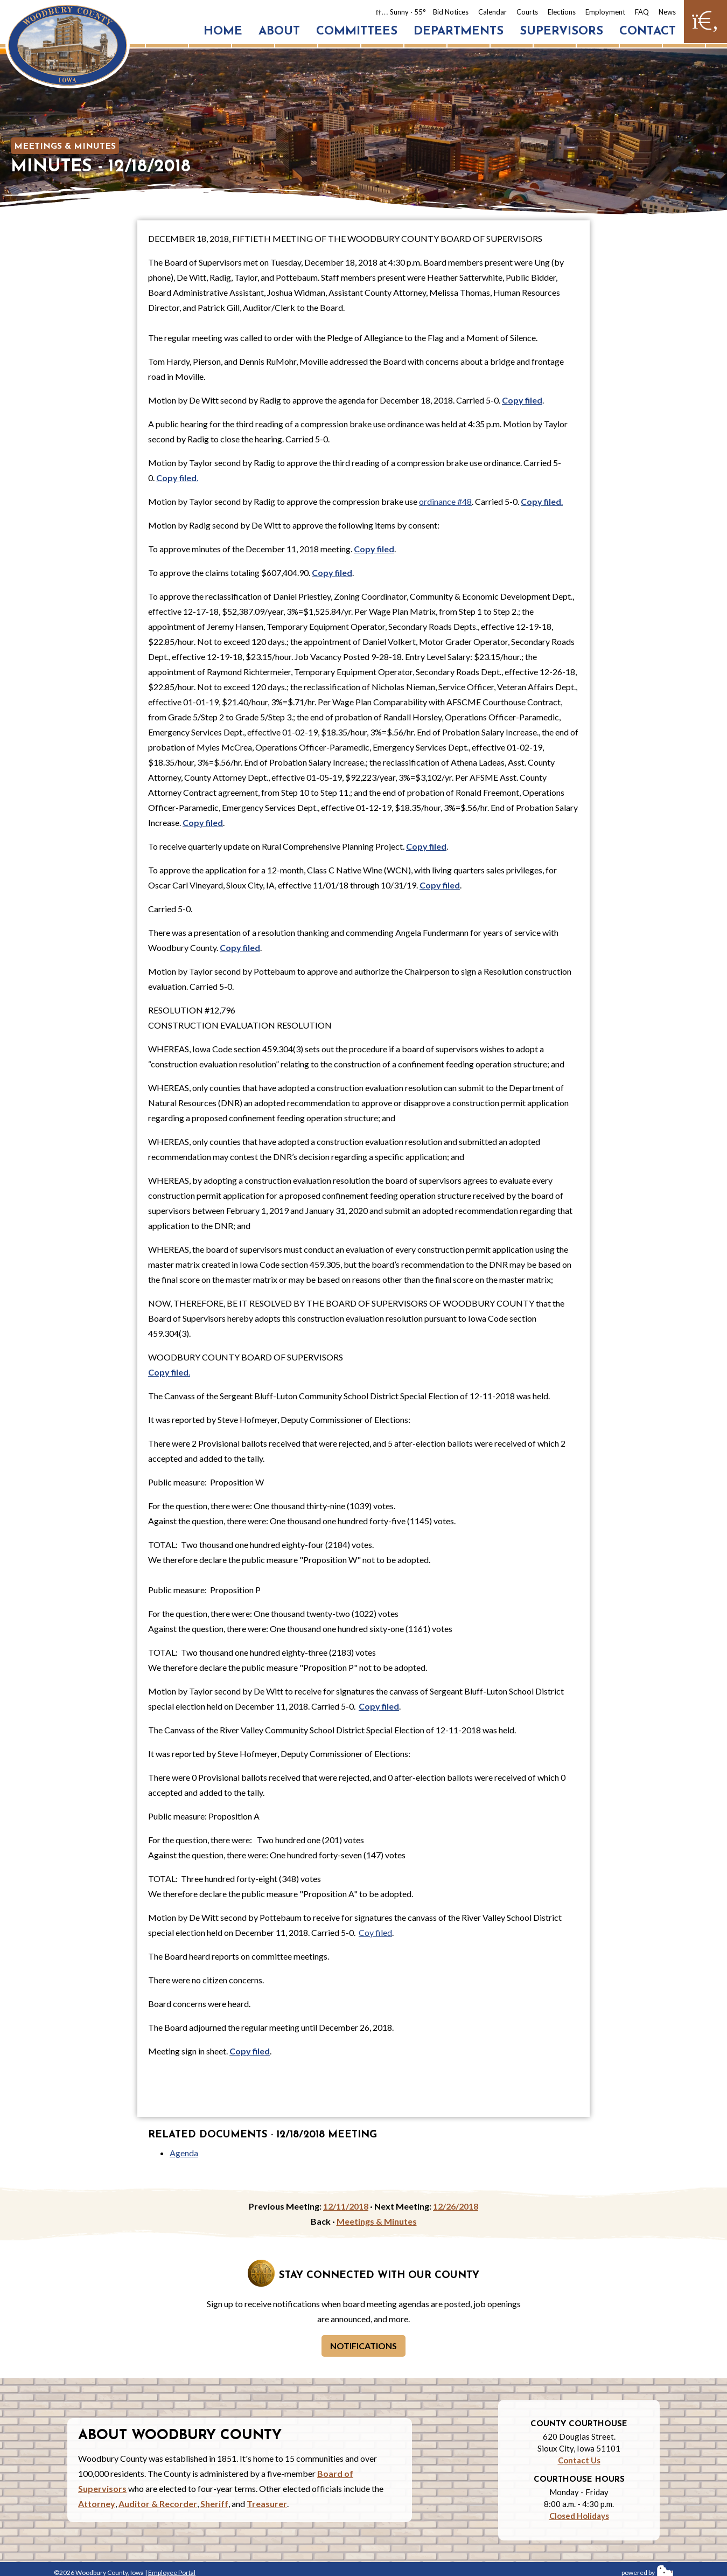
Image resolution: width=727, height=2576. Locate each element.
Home (223, 31)
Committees (356, 31)
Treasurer (267, 2503)
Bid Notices (451, 12)
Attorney (96, 2503)
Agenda (184, 2153)
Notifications (363, 2346)
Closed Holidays (579, 2516)
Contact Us (579, 2460)
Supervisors (561, 31)
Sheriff (214, 2503)
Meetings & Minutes (65, 146)
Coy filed (375, 1932)
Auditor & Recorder (157, 2503)
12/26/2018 (455, 2206)
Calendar (492, 12)
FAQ (642, 12)
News (667, 12)
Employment (605, 12)
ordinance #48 (445, 501)
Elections (562, 12)
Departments (459, 31)
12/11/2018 (345, 2206)
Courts (527, 12)
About (279, 31)
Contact (647, 31)
